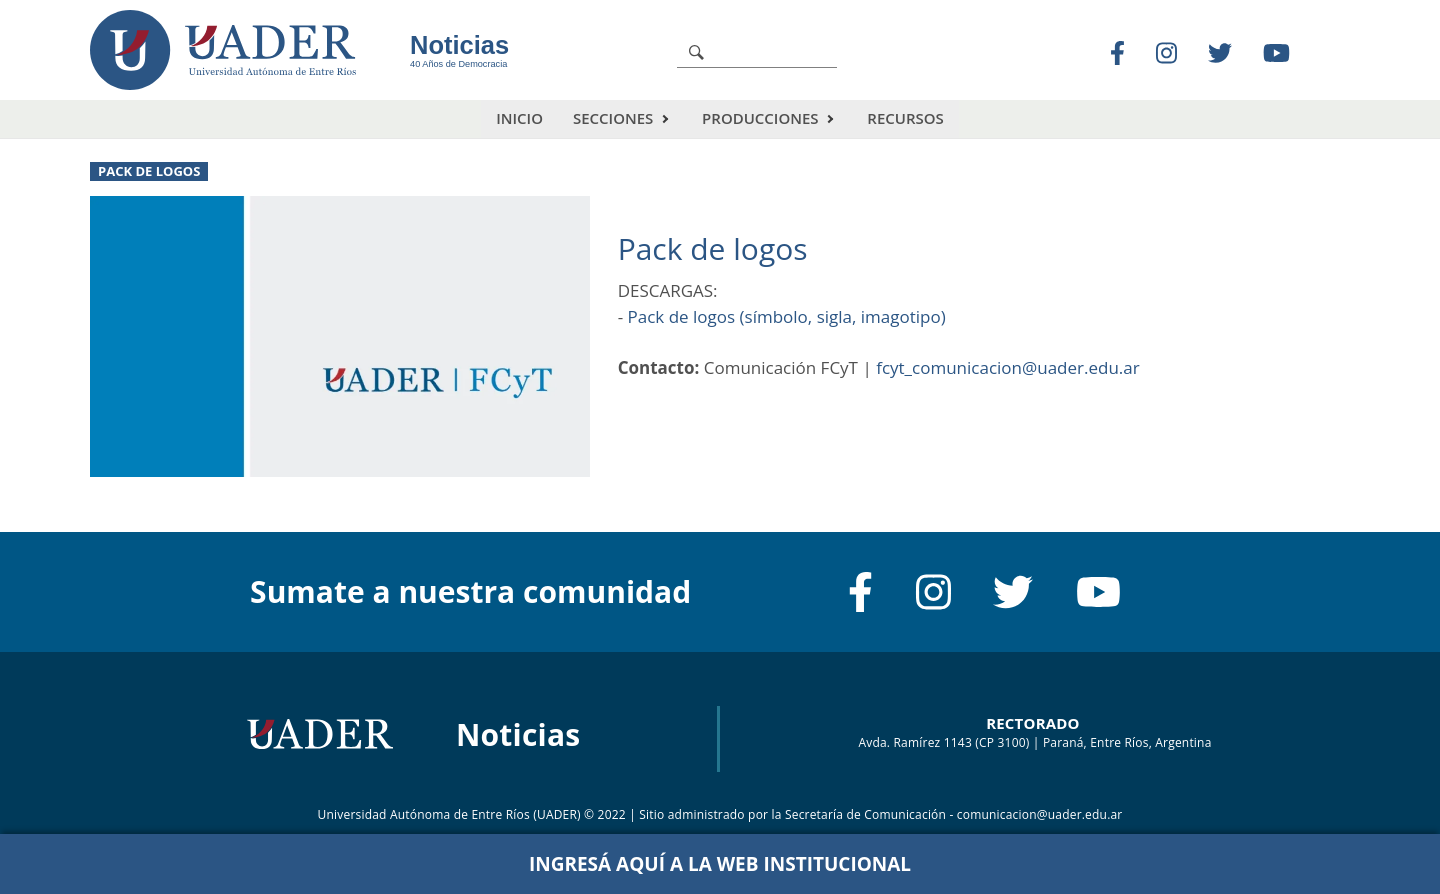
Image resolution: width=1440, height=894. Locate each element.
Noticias (459, 45)
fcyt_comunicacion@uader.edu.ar (1008, 367)
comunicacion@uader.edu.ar (1040, 814)
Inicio (519, 118)
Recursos (905, 118)
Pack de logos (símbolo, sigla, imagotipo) (787, 316)
